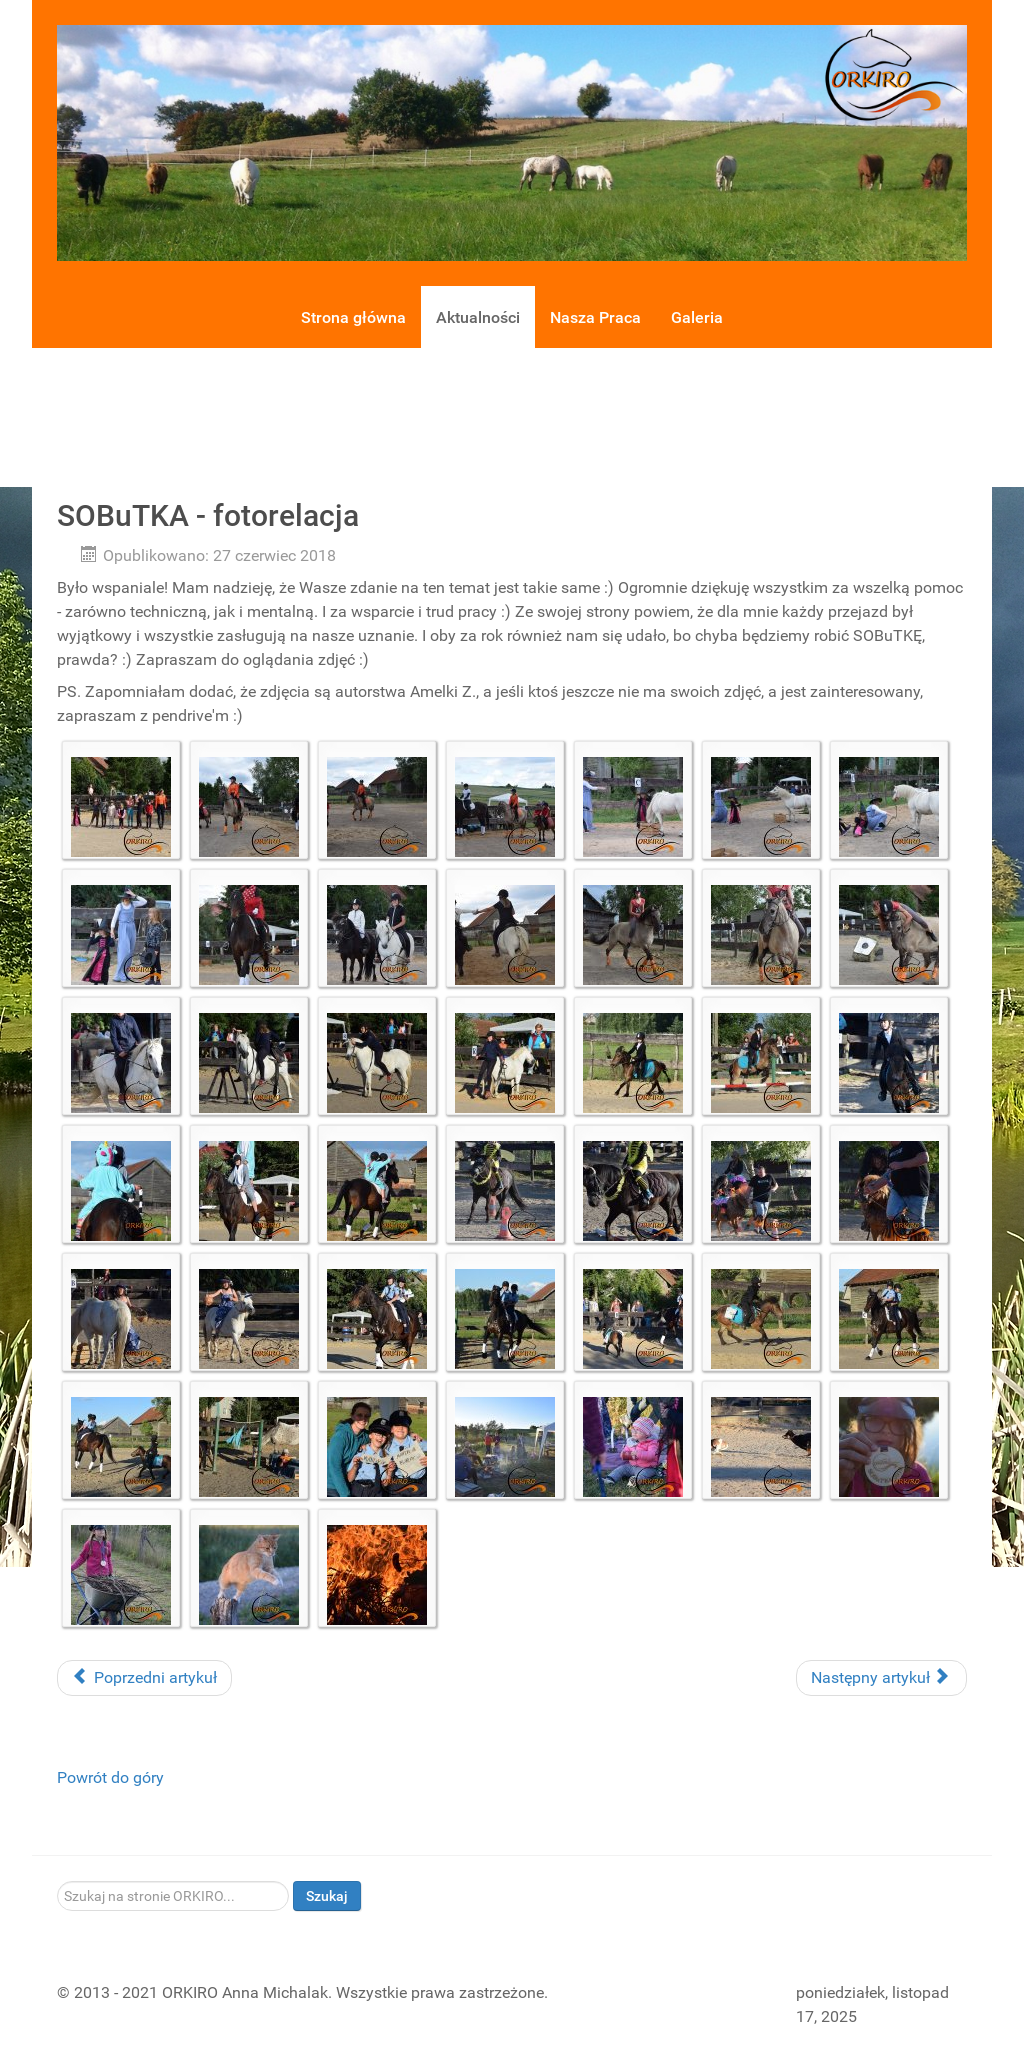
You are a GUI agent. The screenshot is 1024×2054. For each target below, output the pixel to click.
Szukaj (327, 1896)
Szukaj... (57, 1881)
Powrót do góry (110, 1777)
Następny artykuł (879, 1677)
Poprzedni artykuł (144, 1677)
